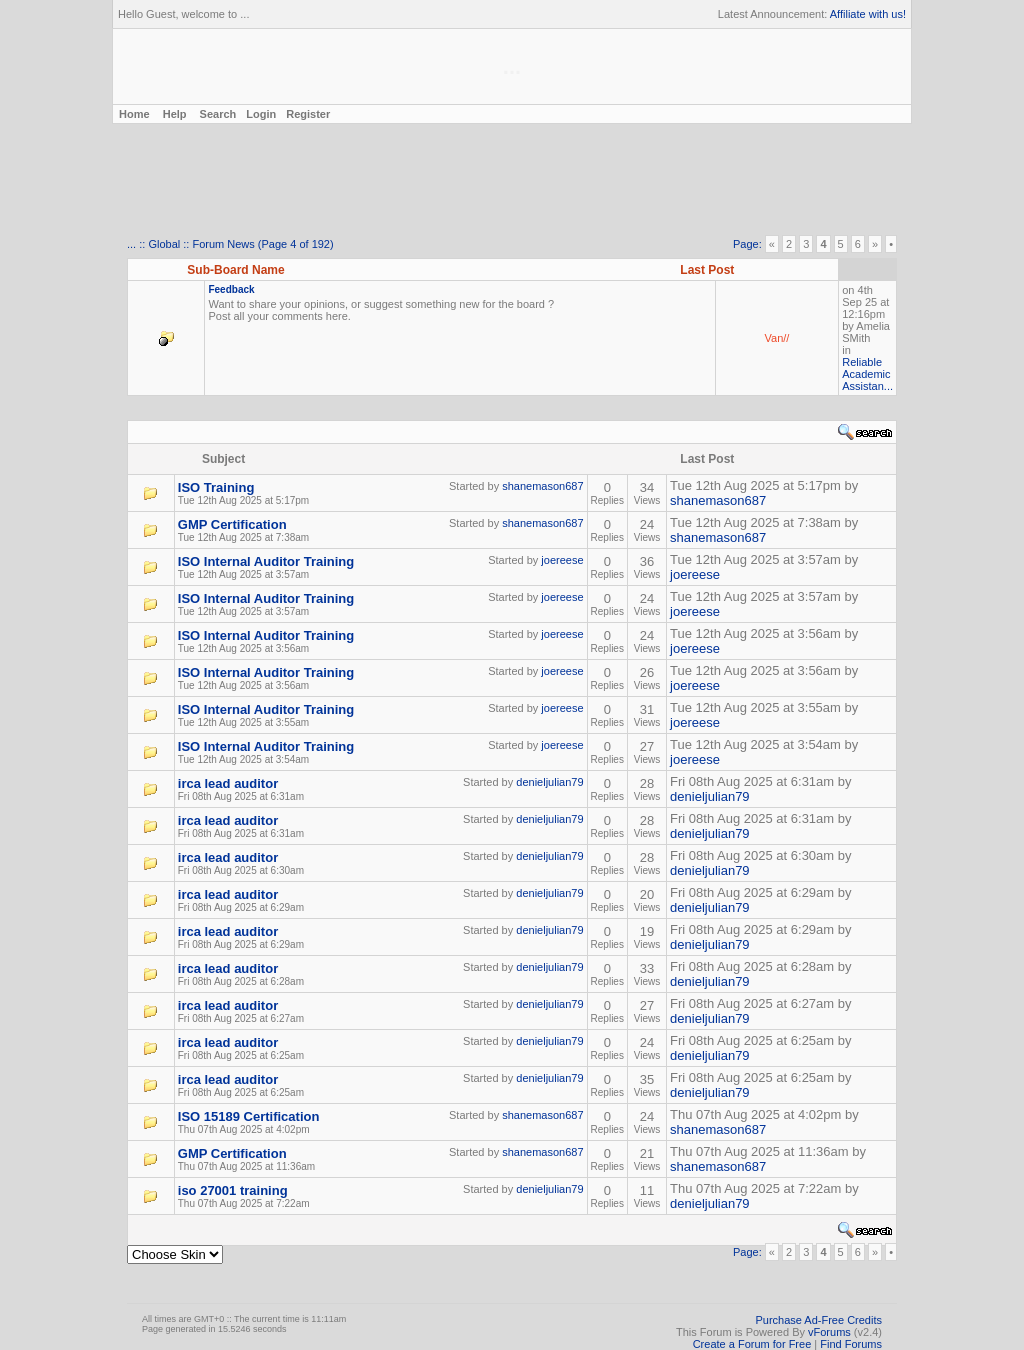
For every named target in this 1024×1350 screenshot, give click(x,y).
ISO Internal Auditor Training (266, 561)
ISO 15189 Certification (249, 1116)
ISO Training (216, 487)
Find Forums (851, 1344)
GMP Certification (232, 524)
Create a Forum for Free (752, 1344)
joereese (562, 560)
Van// (777, 338)
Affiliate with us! (868, 14)
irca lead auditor (228, 783)
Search (218, 114)
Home (133, 114)
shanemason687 (542, 486)
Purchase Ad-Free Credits (818, 1320)
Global (164, 244)
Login (261, 114)
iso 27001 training (233, 1190)
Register (308, 114)
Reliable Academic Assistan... (867, 374)
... (131, 244)
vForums (829, 1332)
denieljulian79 (549, 782)
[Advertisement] (512, 181)
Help (175, 114)
